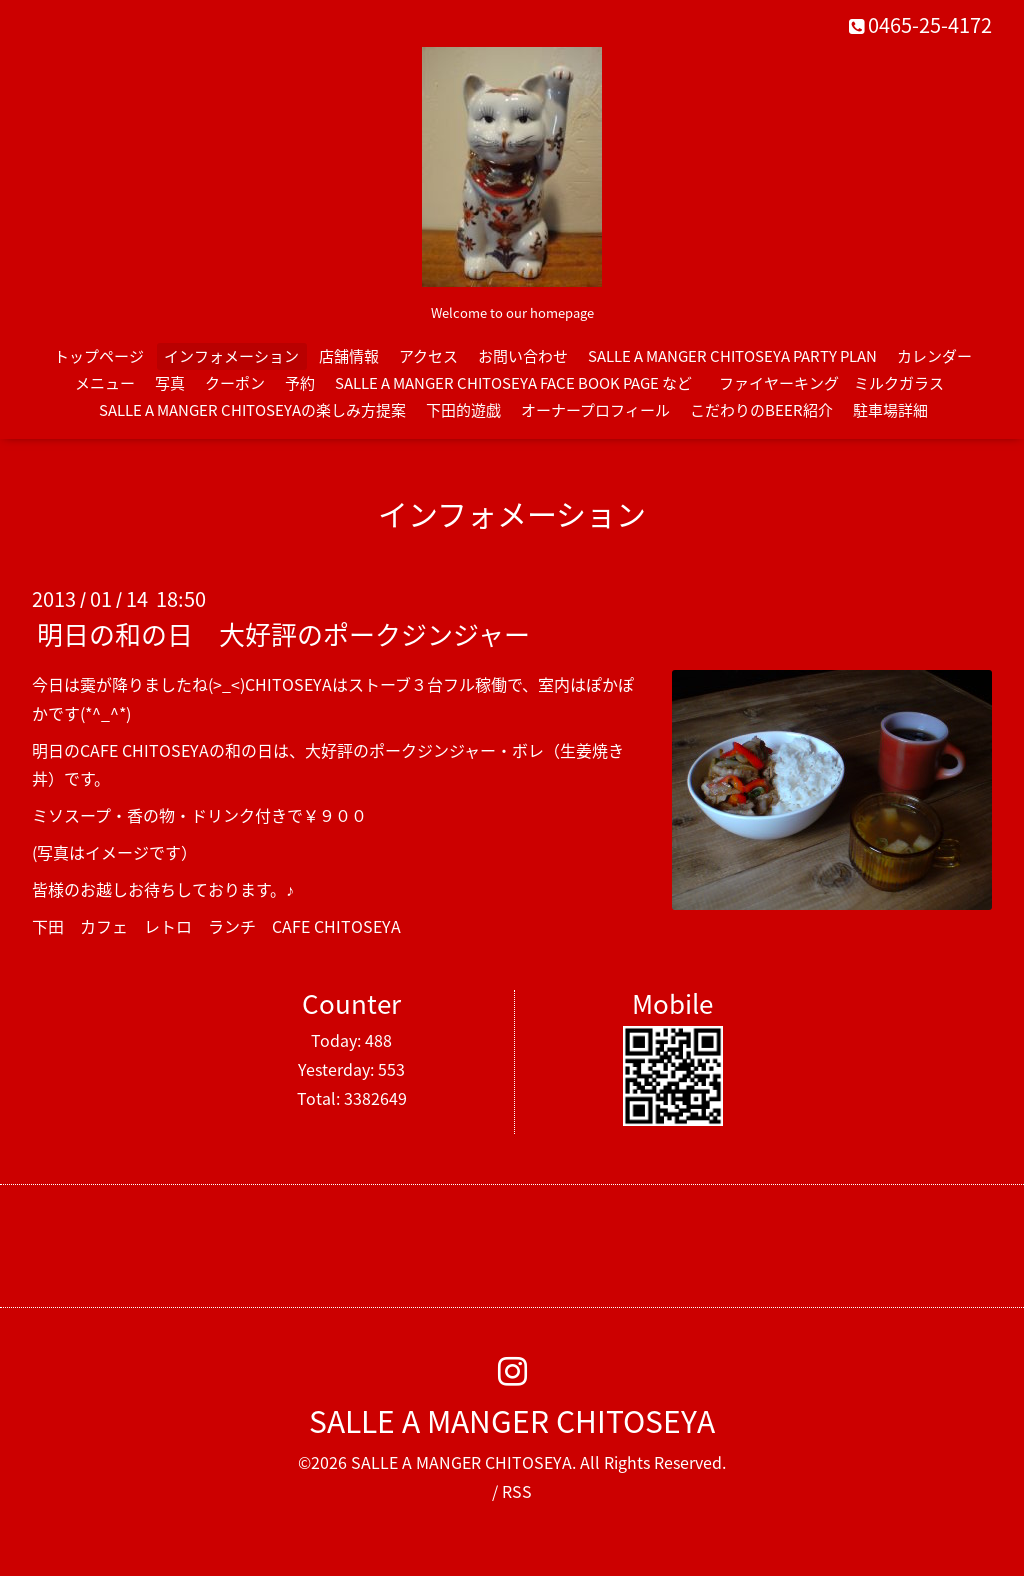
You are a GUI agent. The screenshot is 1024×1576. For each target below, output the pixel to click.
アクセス (428, 356)
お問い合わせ (523, 356)
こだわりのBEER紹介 (761, 410)
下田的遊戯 (463, 410)
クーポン (235, 383)
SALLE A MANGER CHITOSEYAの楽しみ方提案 (252, 410)
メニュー (105, 383)
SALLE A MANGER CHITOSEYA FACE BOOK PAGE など (513, 383)
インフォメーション (231, 356)
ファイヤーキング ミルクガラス (839, 383)
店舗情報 (349, 356)
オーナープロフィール (595, 410)
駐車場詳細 (890, 410)
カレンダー (934, 356)
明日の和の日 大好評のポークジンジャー (283, 634)
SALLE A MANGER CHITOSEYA (512, 1420)
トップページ (99, 356)
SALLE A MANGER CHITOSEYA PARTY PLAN (732, 356)
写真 (170, 383)
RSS (517, 1491)
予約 (300, 383)
